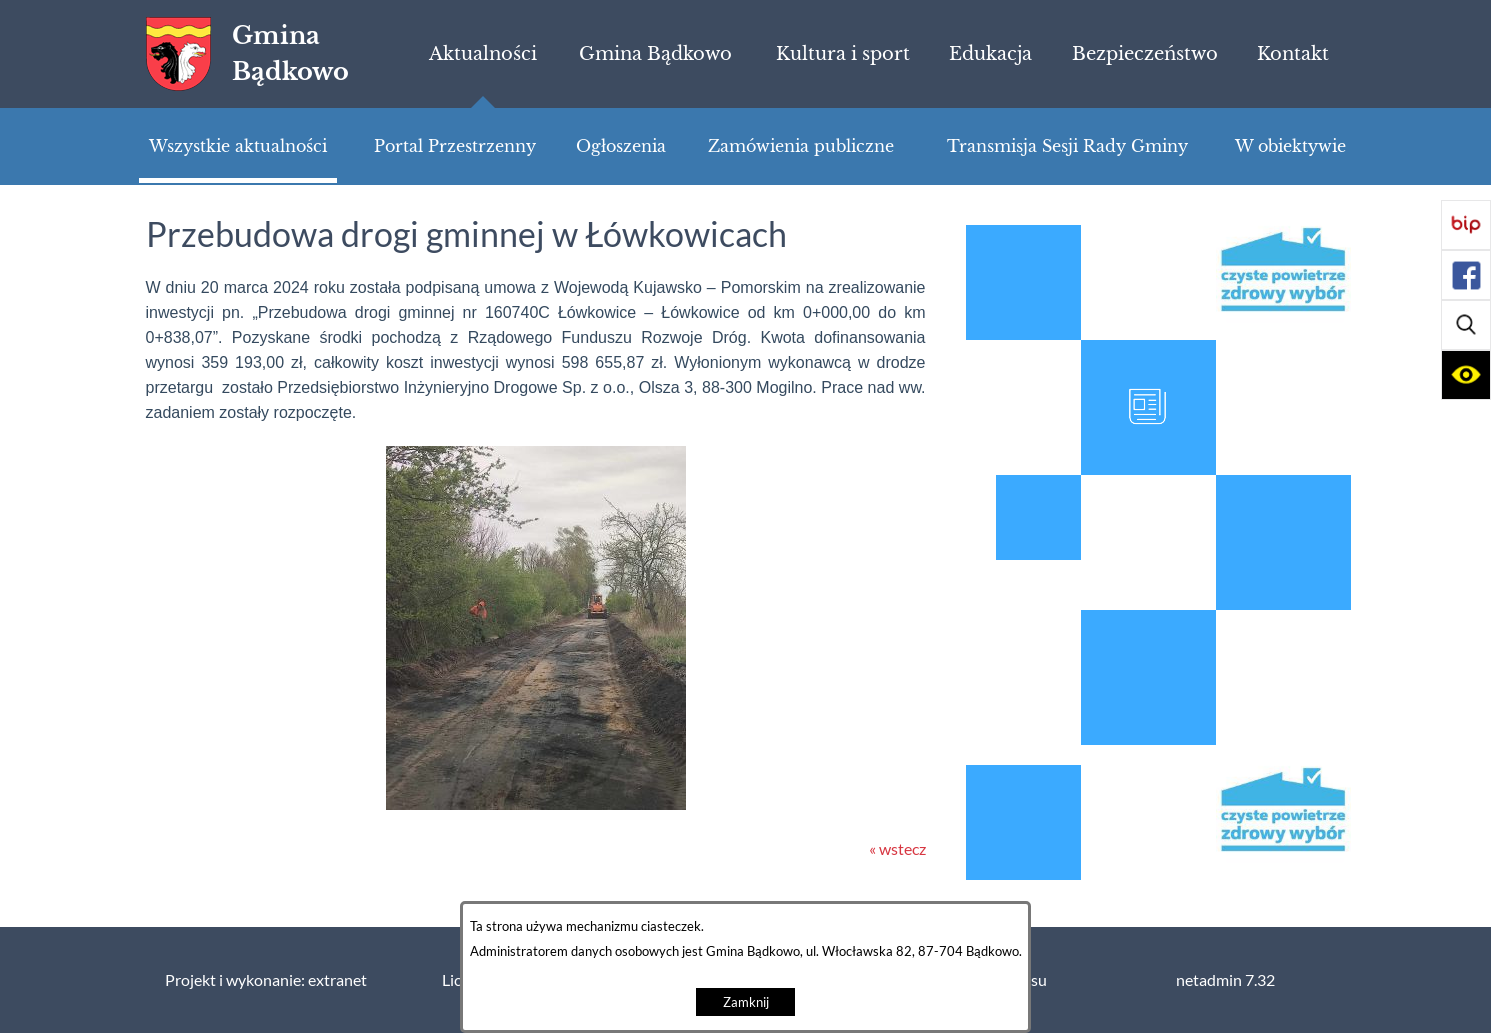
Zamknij (746, 1002)
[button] (1466, 325)
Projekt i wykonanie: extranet (266, 980)
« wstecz (897, 849)
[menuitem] (482, 54)
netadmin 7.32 (1225, 980)
